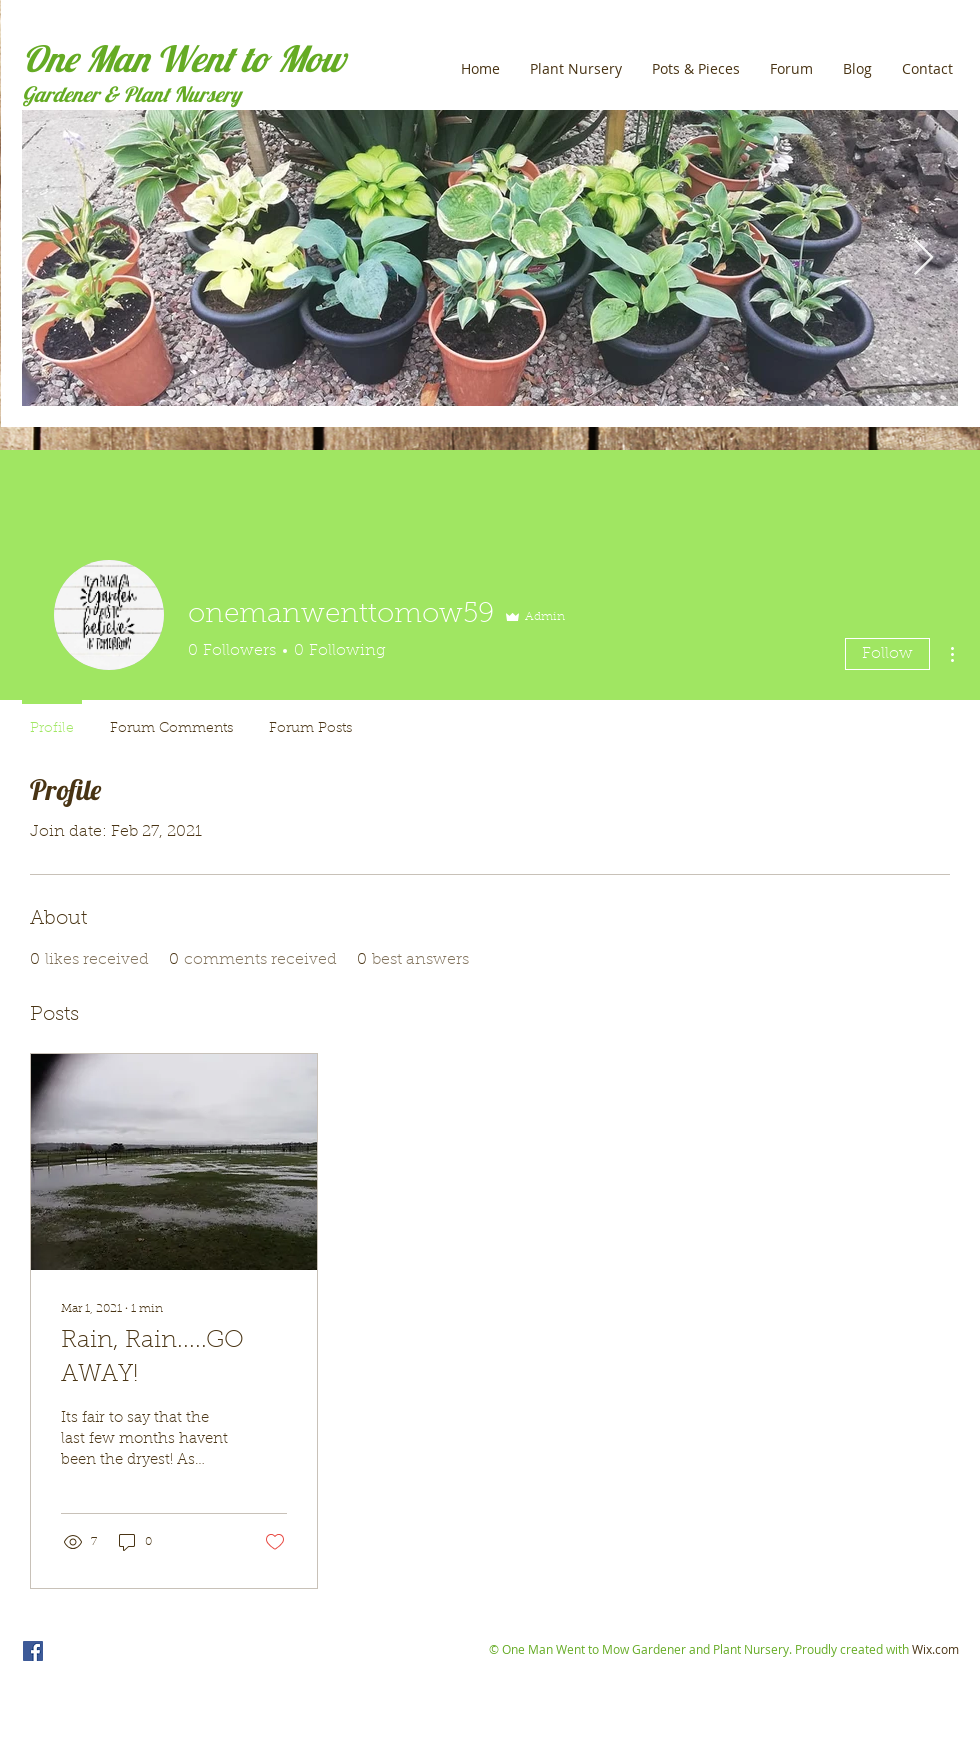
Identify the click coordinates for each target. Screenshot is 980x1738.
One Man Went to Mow (183, 58)
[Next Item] (923, 258)
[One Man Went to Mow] (33, 1651)
